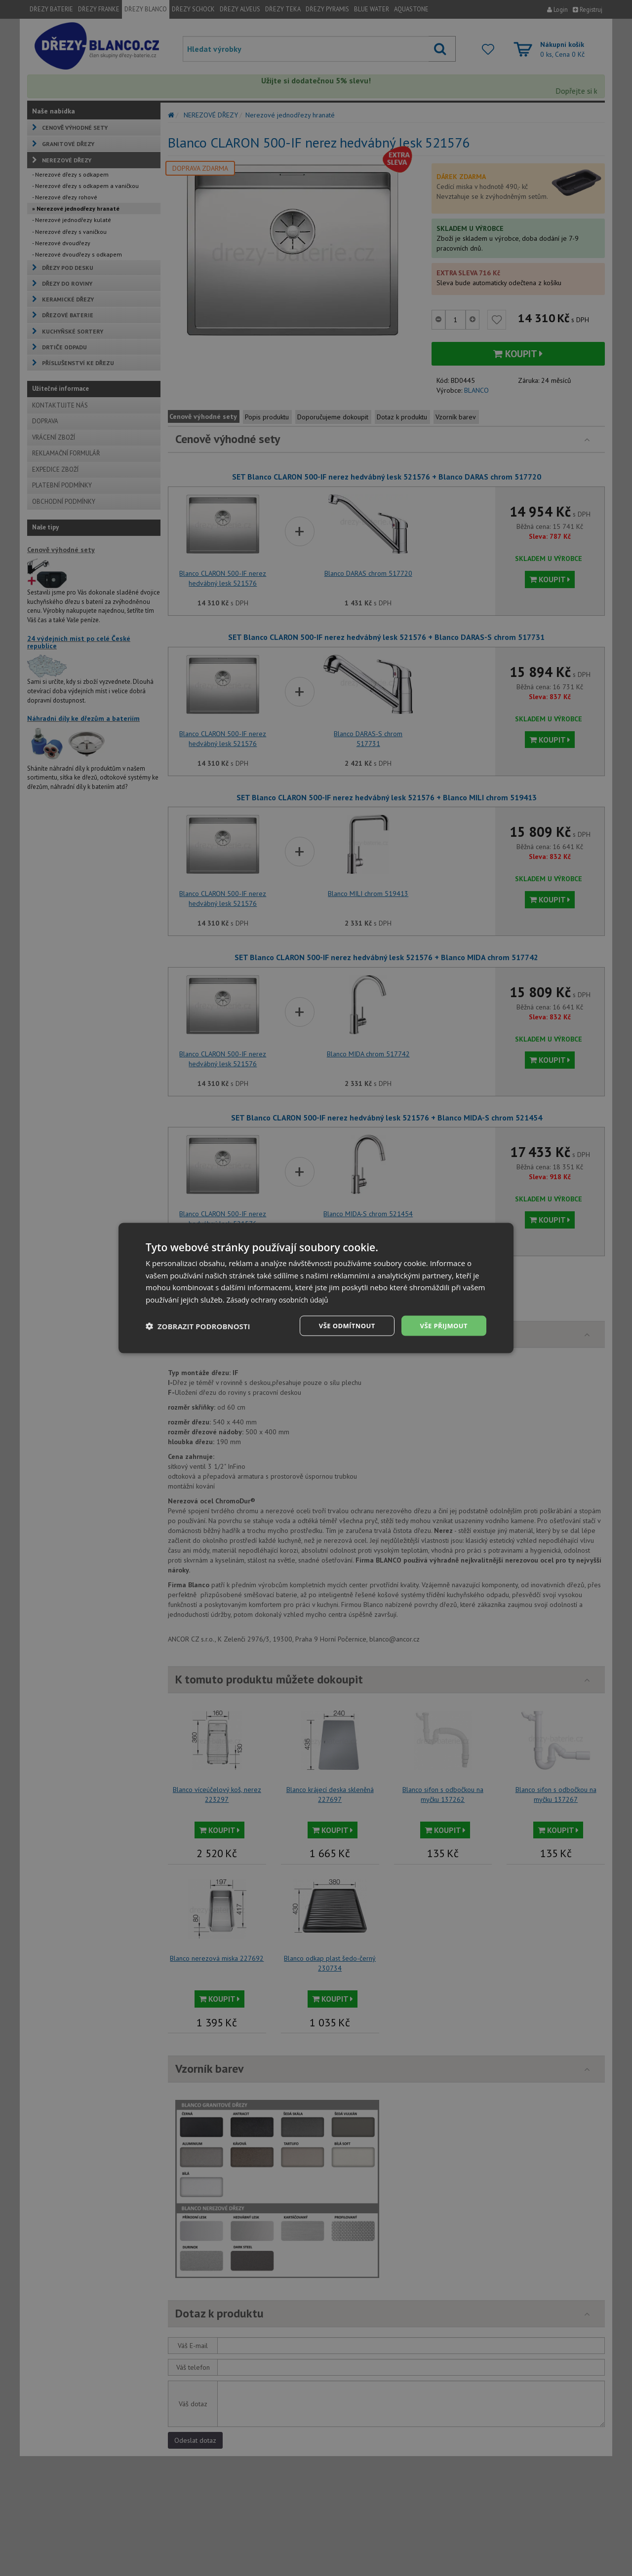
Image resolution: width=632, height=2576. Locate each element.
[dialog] (316, 1288)
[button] (198, 1325)
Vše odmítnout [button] (341, 1325)
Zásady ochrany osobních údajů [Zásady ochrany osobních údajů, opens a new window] (281, 1299)
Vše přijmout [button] (442, 1325)
